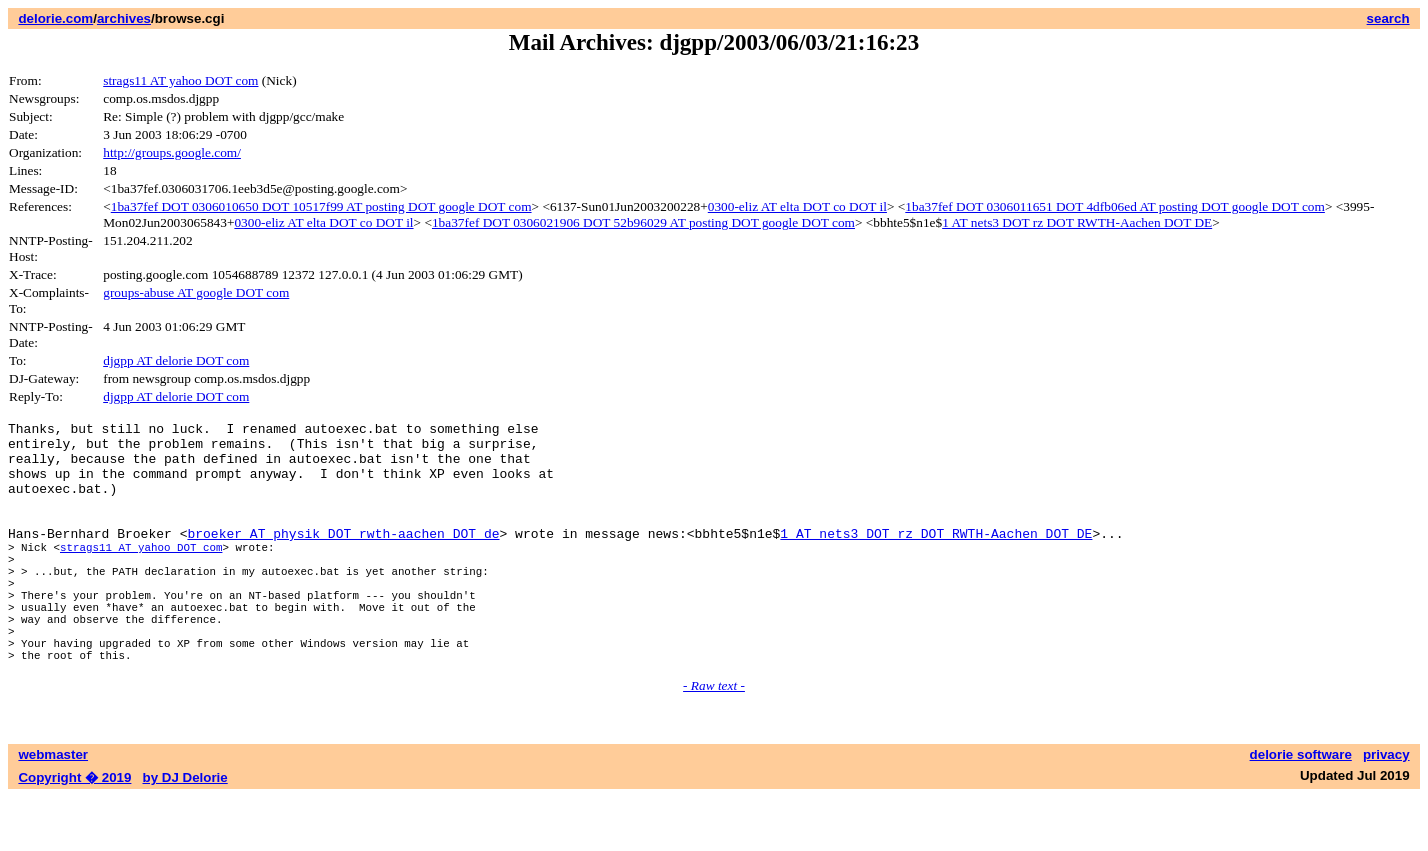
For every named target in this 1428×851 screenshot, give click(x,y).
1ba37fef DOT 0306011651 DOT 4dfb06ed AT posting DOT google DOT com (1115, 206)
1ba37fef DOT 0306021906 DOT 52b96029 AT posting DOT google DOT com (643, 222)
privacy (1386, 808)
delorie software (1301, 808)
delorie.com (55, 18)
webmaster (53, 808)
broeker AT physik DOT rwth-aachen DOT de (343, 557)
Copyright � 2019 (74, 831)
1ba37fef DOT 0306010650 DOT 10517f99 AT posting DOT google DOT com (321, 206)
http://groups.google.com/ (172, 152)
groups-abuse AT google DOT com (196, 292)
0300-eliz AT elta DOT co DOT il (797, 206)
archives (124, 18)
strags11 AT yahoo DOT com (180, 80)
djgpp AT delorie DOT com (176, 360)
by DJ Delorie (185, 831)
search (1388, 18)
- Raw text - (714, 739)
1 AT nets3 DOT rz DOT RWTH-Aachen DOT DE (1077, 222)
